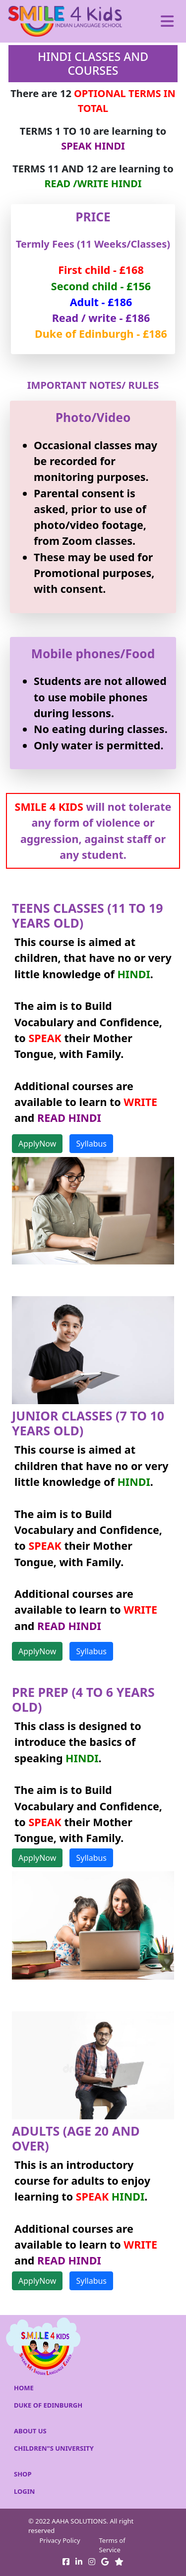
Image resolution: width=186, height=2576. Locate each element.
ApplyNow (37, 1143)
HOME (24, 2387)
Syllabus (91, 1143)
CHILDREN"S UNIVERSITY (54, 2448)
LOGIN (24, 2491)
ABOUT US (30, 2430)
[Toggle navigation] (167, 21)
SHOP (22, 2474)
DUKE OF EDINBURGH (48, 2405)
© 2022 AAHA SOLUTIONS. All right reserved (80, 2526)
